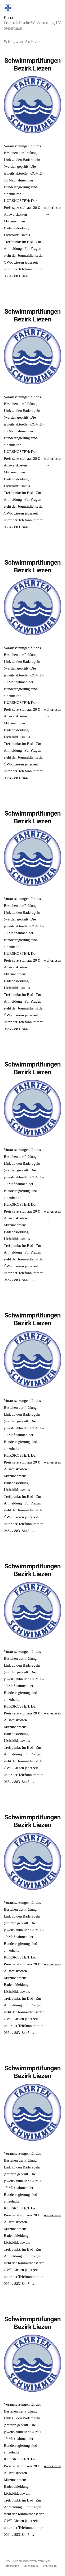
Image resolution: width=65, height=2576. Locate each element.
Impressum (50, 2566)
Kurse (9, 17)
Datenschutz (11, 2566)
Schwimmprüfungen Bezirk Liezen (32, 64)
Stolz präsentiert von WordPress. (31, 2561)
